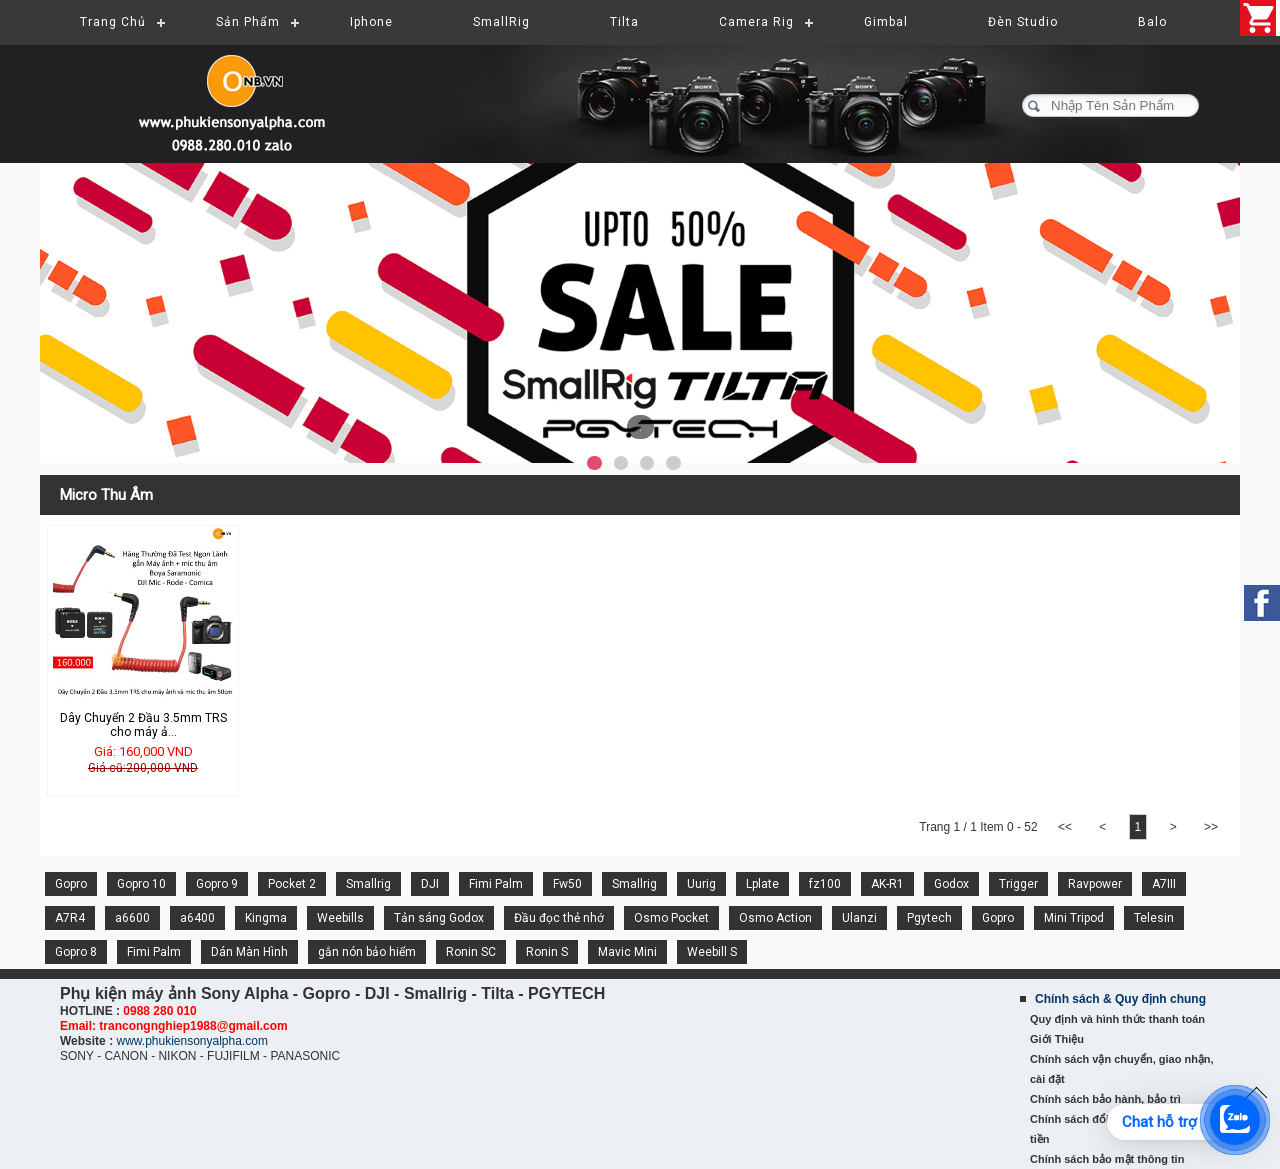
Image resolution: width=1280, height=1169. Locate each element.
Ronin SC (471, 952)
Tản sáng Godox (439, 918)
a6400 (197, 918)
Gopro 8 (76, 952)
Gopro (71, 884)
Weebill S (712, 952)
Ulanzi (859, 918)
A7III (1164, 884)
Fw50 (567, 884)
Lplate (762, 884)
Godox (951, 884)
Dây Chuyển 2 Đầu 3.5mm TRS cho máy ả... (143, 725)
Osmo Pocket (671, 918)
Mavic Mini (627, 952)
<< (1065, 827)
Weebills (340, 918)
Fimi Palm (496, 884)
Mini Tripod (1074, 918)
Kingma (266, 918)
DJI (430, 884)
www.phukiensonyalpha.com (191, 1041)
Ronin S (547, 952)
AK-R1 (887, 884)
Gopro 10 (141, 884)
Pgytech (929, 918)
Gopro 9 (217, 884)
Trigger (1018, 884)
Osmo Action (775, 918)
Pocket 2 (292, 884)
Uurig (701, 884)
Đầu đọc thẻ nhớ (559, 918)
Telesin (1154, 918)
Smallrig (368, 884)
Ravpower (1095, 884)
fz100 (825, 884)
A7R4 (70, 918)
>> (1211, 827)
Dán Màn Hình (249, 952)
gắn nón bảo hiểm (367, 952)
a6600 (132, 918)
